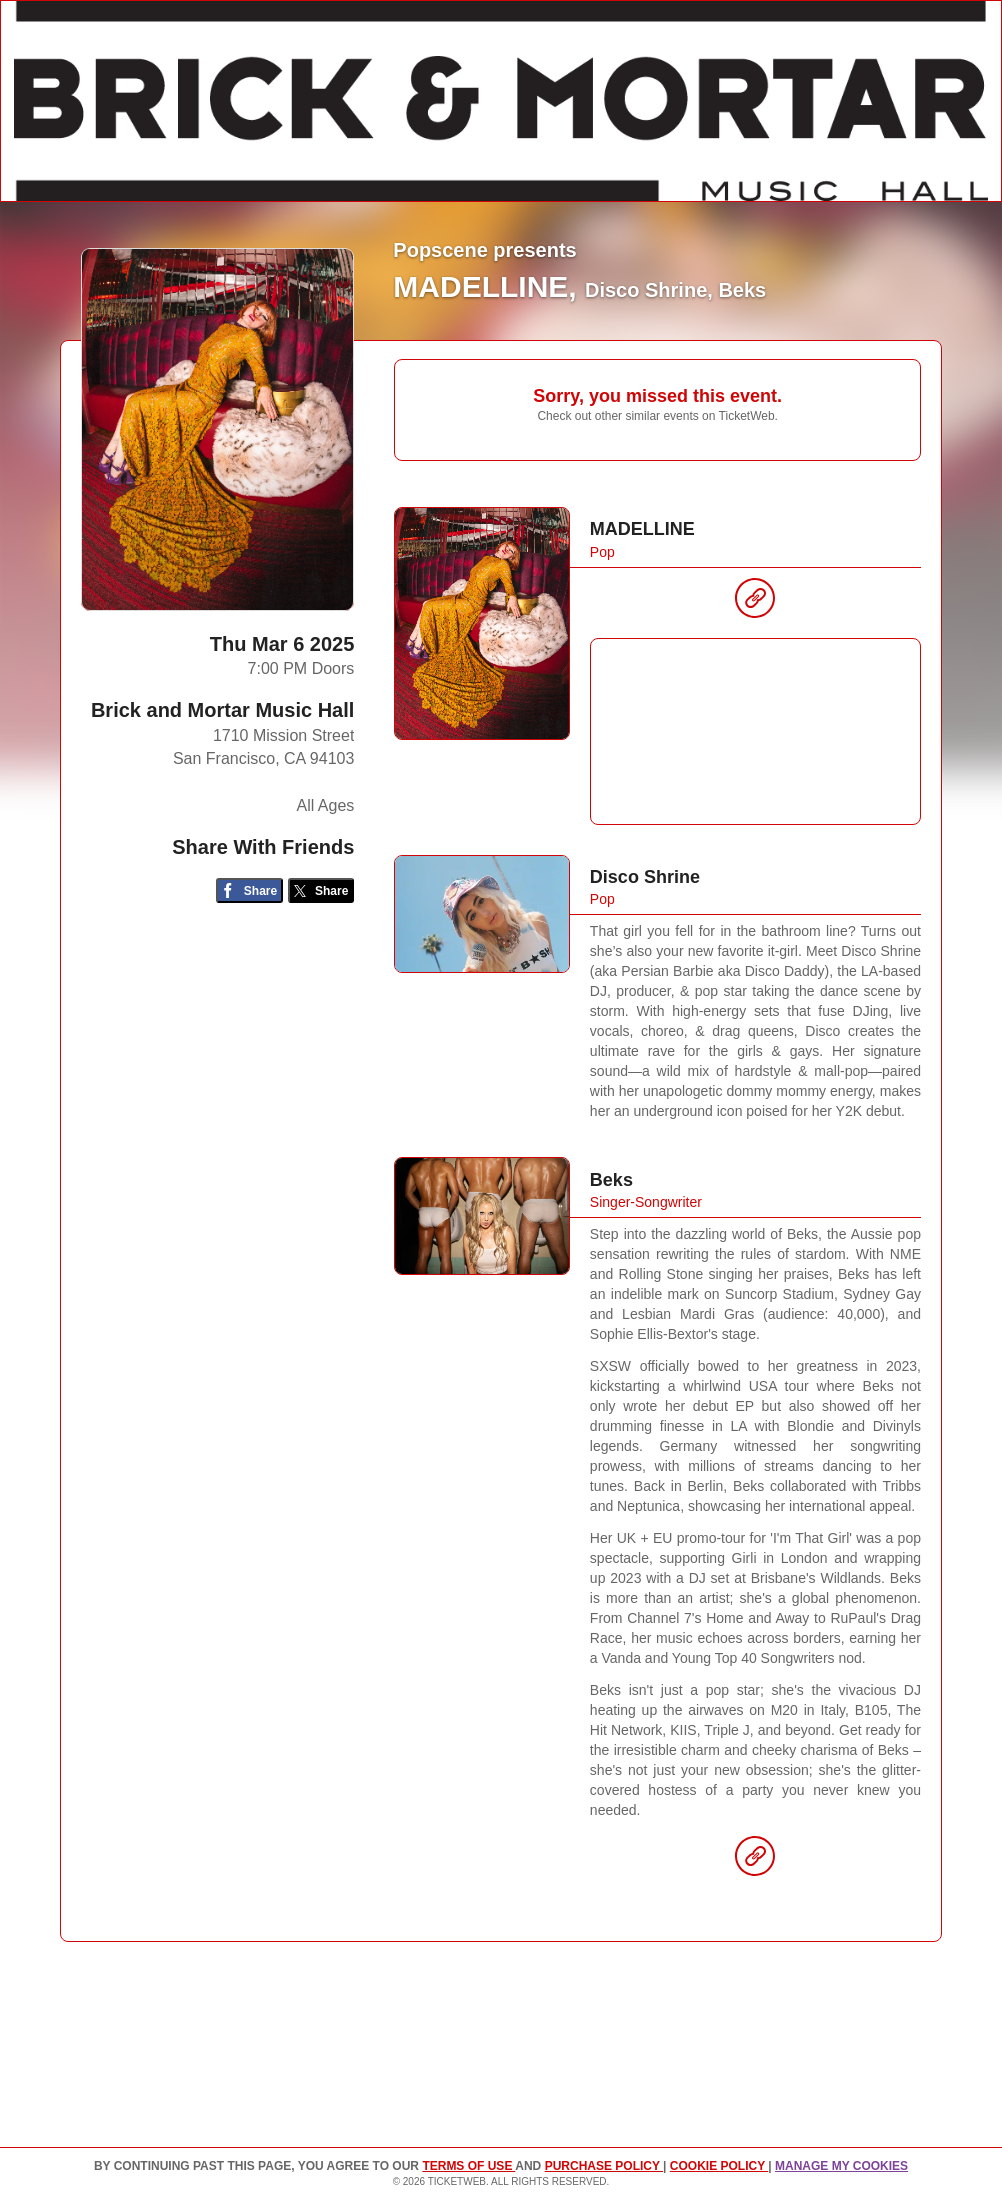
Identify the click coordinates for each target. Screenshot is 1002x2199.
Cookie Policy (719, 2166)
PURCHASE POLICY (604, 2166)
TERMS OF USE (468, 2166)
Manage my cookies (841, 2166)
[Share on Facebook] (249, 890)
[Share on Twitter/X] (321, 890)
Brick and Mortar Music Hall (222, 710)
